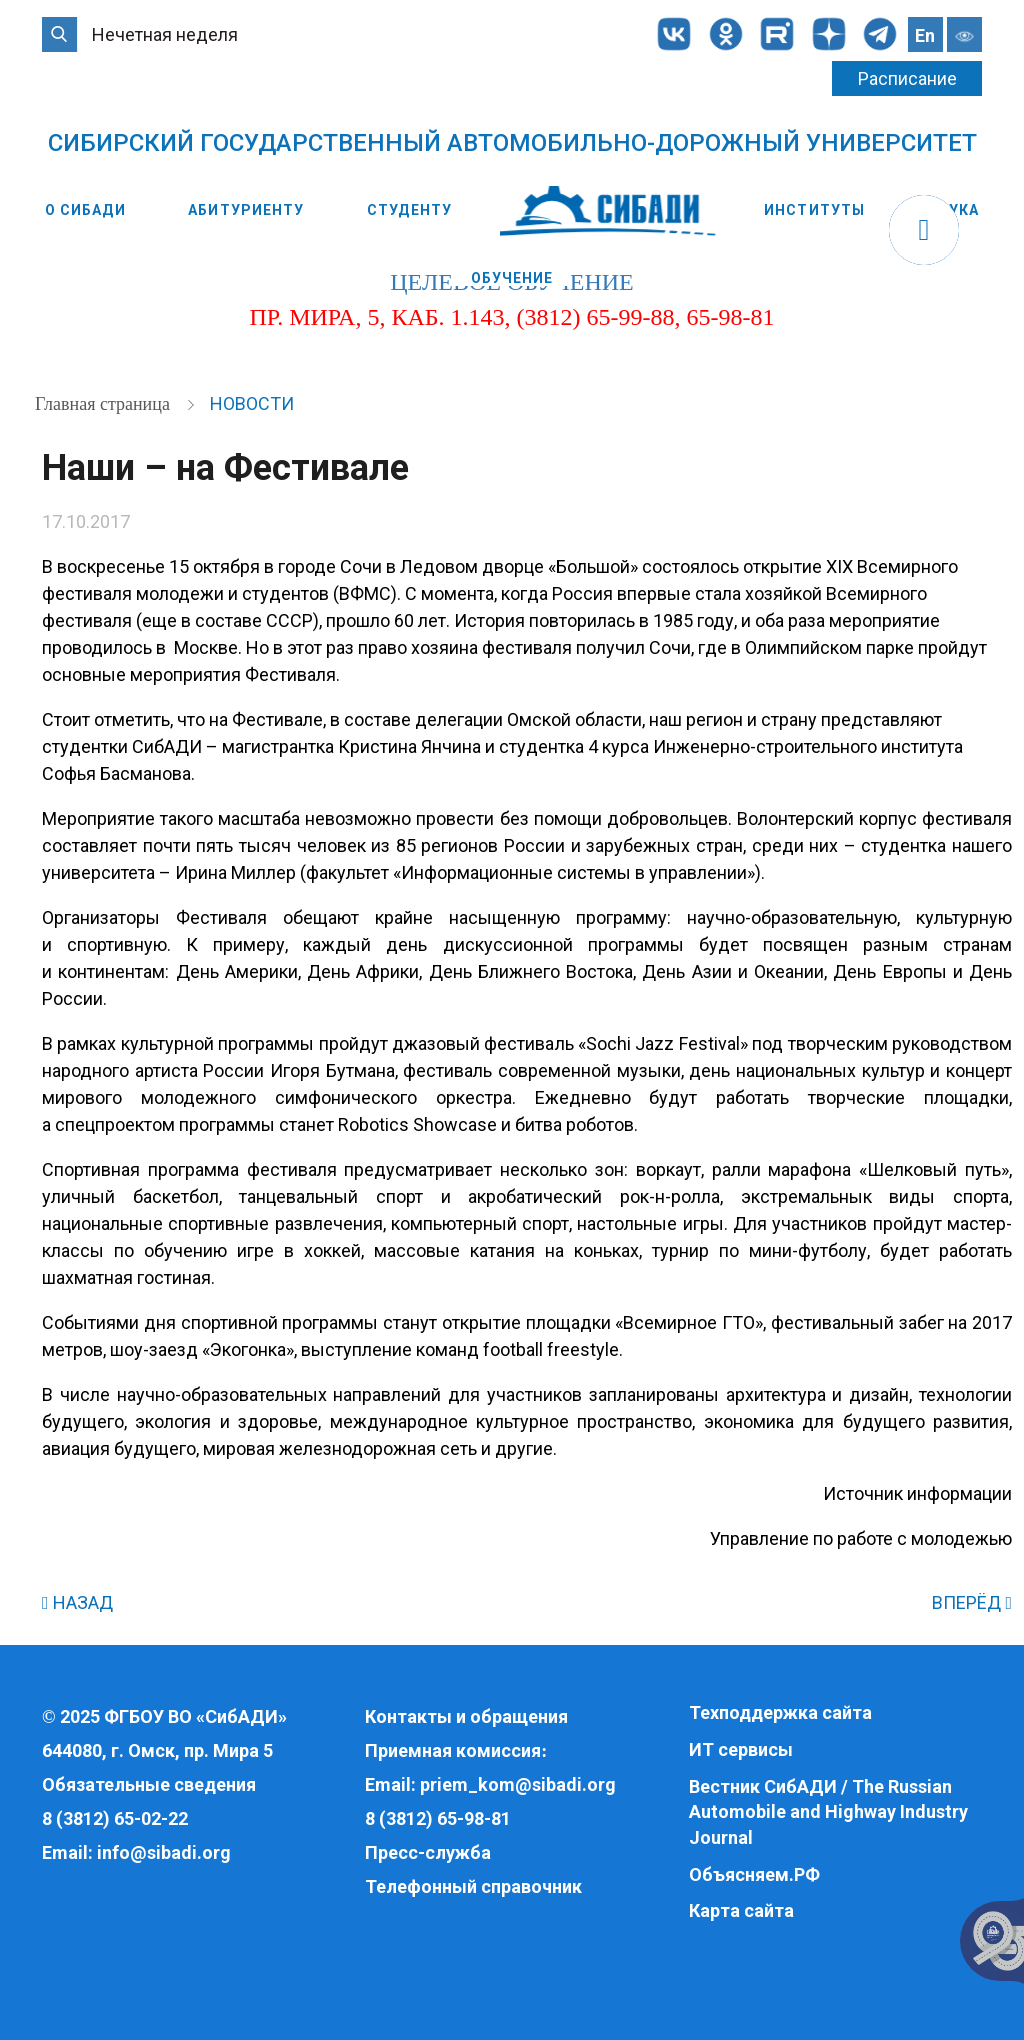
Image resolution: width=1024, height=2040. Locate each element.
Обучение (512, 278)
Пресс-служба (428, 1852)
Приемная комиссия (453, 1750)
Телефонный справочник (473, 1886)
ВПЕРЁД (972, 1602)
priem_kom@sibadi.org (518, 1784)
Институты (814, 210)
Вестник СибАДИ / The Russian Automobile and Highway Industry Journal (828, 1812)
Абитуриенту (246, 210)
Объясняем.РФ (754, 1874)
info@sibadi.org (164, 1852)
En (925, 35)
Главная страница (104, 404)
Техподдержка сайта (780, 1712)
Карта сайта (741, 1910)
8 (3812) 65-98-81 (438, 1818)
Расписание (907, 78)
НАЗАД (77, 1602)
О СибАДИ (85, 210)
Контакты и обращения (466, 1716)
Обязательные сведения (149, 1784)
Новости (252, 403)
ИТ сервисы (741, 1749)
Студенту (409, 210)
